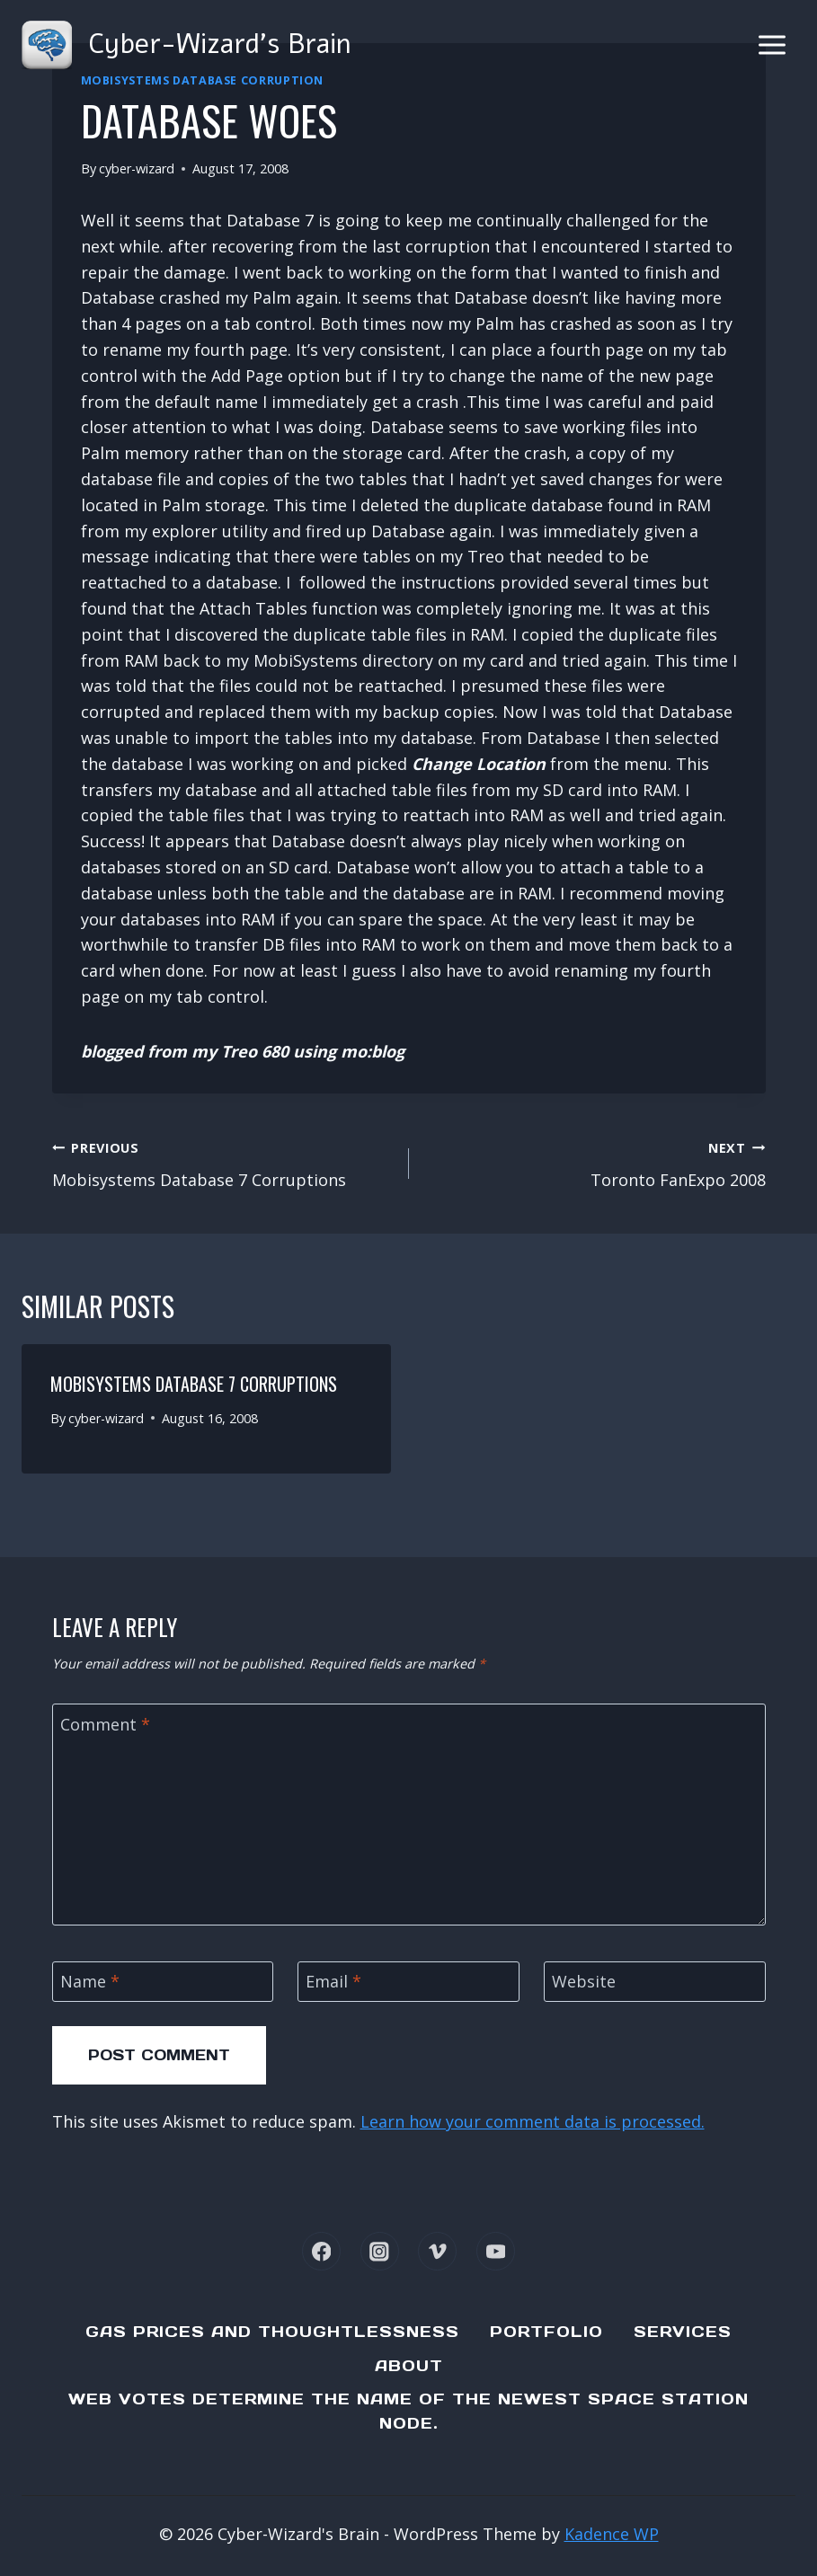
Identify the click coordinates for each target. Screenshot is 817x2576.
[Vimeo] (437, 2251)
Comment (105, 1724)
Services (683, 2331)
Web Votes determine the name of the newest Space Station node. (408, 2411)
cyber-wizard (136, 168)
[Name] (163, 1981)
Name (90, 1981)
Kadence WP (611, 2534)
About (409, 2366)
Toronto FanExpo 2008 (595, 1162)
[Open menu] (771, 44)
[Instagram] (379, 2251)
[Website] (655, 1981)
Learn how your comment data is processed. (532, 2121)
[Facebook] (321, 2251)
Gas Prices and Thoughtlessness (272, 2331)
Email (333, 1981)
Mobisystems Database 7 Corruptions (222, 1162)
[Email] (408, 1981)
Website (584, 1981)
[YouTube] (495, 2251)
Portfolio (546, 2331)
